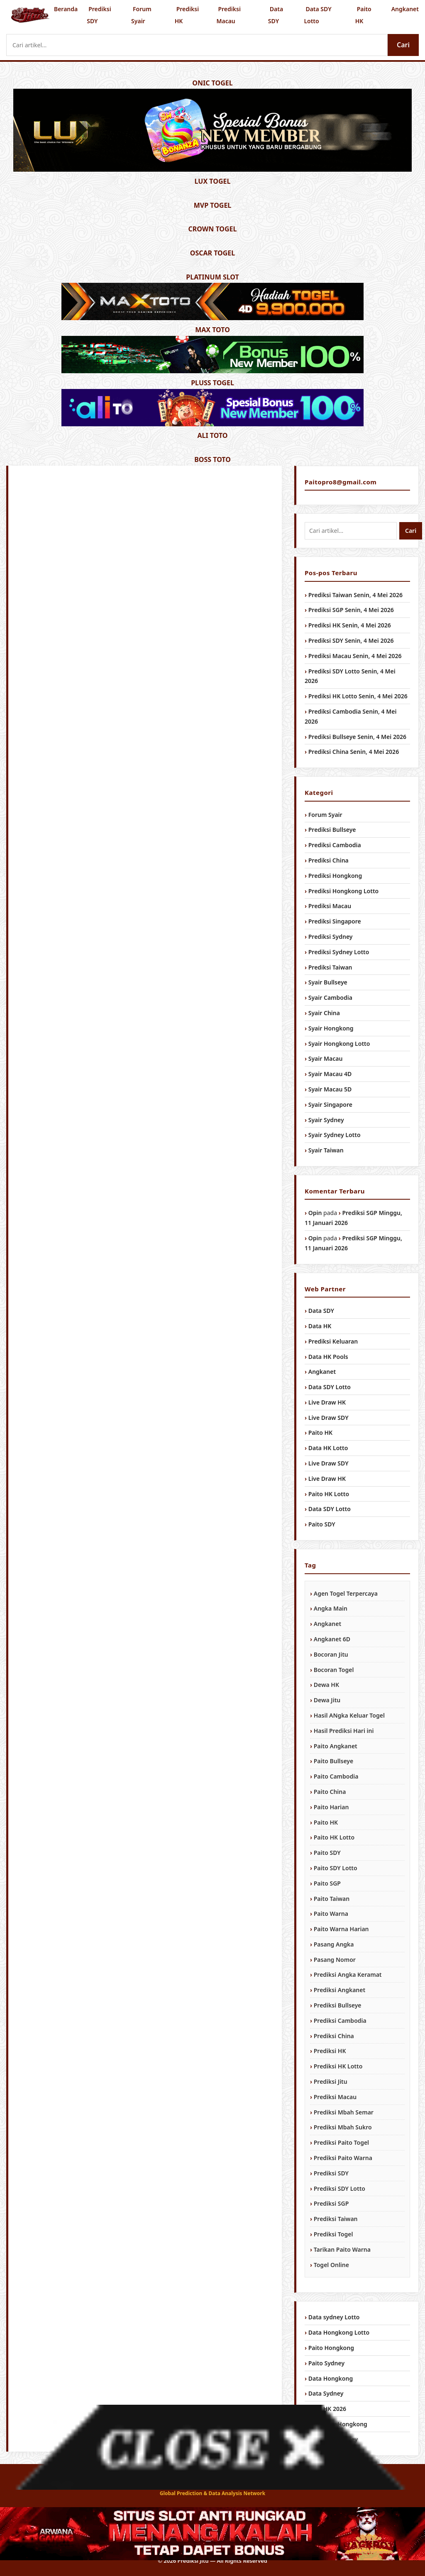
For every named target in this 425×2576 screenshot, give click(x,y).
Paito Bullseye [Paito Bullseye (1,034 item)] (333, 1761)
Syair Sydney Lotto (334, 1135)
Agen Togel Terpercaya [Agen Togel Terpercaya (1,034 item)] (346, 1593)
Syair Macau (325, 1058)
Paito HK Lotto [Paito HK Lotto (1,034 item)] (334, 1837)
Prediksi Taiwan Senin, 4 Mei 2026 (355, 595)
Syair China (324, 1013)
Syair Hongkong (331, 1028)
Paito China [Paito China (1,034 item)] (330, 1792)
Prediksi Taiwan (330, 967)
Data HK (320, 1326)
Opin (315, 1213)
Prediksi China (328, 860)
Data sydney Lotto (334, 2317)
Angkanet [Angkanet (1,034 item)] (327, 1624)
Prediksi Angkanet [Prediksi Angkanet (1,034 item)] (339, 1990)
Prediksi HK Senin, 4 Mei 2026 (349, 625)
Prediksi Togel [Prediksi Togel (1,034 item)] (333, 2234)
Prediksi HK (187, 15)
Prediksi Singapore (334, 921)
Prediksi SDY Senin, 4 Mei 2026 (351, 640)
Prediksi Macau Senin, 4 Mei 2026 (355, 656)
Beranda (66, 9)
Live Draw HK (327, 1402)
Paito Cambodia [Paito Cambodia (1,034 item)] (336, 1776)
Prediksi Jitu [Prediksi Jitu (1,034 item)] (330, 2081)
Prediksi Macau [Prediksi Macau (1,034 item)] (335, 2097)
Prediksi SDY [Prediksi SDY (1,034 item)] (331, 2173)
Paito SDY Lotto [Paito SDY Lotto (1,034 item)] (335, 1868)
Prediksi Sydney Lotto (338, 952)
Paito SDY (321, 1524)
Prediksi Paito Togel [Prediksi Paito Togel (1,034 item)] (341, 2142)
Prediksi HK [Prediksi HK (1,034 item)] (330, 2051)
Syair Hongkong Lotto (339, 1043)
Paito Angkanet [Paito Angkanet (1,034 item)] (335, 1746)
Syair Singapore (330, 1104)
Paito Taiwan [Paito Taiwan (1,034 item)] (331, 1899)
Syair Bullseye (327, 982)
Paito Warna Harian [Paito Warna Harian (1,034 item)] (341, 1929)
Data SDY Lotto (317, 15)
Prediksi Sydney (330, 936)
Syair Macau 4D (330, 1074)
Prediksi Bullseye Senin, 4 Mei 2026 (357, 737)
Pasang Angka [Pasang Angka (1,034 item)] (334, 1944)
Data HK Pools (328, 1357)
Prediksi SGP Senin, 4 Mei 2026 (351, 610)
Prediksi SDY (99, 15)
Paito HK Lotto (328, 1494)
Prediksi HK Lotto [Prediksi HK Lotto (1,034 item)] (338, 2066)
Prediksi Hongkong (335, 876)
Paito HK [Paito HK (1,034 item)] (326, 1822)
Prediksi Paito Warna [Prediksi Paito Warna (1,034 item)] (343, 2158)
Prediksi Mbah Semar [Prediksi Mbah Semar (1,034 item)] (344, 2112)
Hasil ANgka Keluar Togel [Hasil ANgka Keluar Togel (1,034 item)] (349, 1715)
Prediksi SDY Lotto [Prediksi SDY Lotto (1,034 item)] (339, 2188)
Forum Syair (141, 15)
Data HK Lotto (328, 1448)
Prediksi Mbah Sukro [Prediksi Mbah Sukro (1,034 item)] (343, 2127)
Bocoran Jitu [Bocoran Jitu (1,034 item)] (331, 1654)
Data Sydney (326, 2393)
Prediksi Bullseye (332, 830)
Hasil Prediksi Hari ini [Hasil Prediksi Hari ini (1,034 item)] (344, 1731)
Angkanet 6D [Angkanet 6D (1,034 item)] (332, 1639)
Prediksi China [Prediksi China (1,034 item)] (334, 2036)
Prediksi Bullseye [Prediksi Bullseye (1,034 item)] (337, 2005)
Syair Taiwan (326, 1150)
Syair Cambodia (330, 997)
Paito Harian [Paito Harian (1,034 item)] (331, 1807)
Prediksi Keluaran (333, 1341)
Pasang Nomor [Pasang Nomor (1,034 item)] (335, 1960)
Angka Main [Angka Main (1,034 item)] (330, 1608)
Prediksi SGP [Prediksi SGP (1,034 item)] (331, 2203)
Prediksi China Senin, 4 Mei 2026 (353, 752)
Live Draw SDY (328, 1418)
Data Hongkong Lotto (338, 2332)
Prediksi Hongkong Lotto (343, 891)
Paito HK (363, 15)
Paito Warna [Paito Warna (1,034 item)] (331, 1913)
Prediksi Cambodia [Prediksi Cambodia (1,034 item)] (340, 2020)
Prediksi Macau (228, 15)
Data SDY (275, 15)
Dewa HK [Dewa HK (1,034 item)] (326, 1685)
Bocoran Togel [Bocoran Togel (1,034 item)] (334, 1670)
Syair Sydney (326, 1120)
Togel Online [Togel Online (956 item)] (331, 2265)
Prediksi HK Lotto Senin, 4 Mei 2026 (358, 696)
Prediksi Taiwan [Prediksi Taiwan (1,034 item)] (336, 2219)
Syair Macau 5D (330, 1089)
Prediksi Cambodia (334, 845)
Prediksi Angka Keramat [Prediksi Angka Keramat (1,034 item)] (348, 1974)
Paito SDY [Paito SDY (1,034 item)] (327, 1853)
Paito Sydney (326, 2363)
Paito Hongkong (331, 2348)
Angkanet (405, 9)
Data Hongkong (330, 2378)
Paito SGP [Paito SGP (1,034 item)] (327, 1883)
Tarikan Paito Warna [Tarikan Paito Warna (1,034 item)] (342, 2249)
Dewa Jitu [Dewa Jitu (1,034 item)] (327, 1700)
